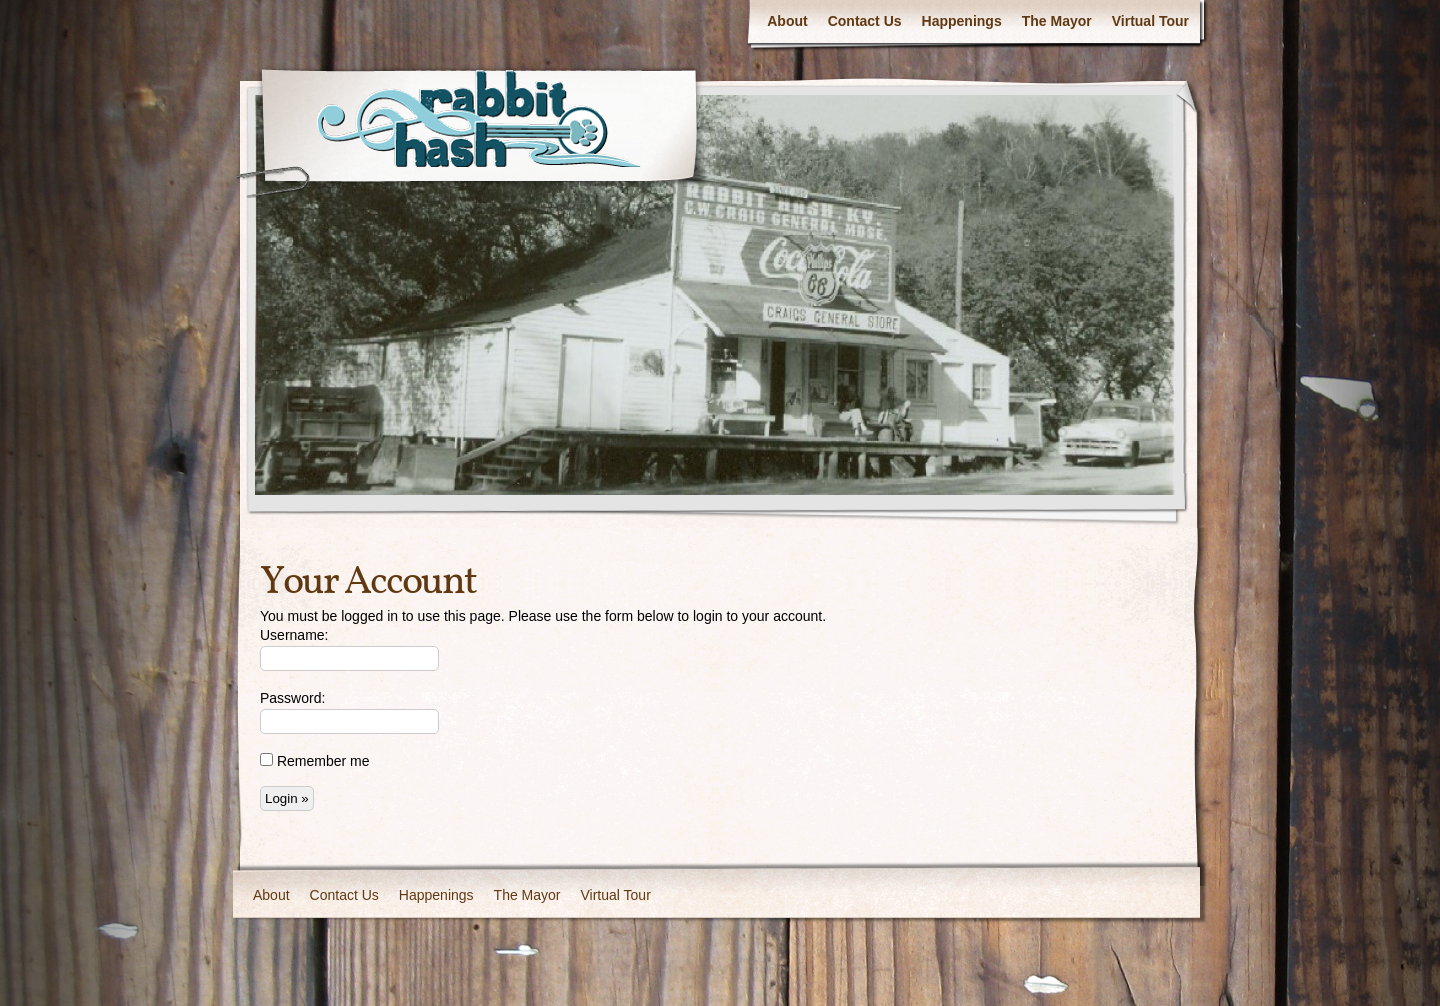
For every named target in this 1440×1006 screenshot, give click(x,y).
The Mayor (1057, 21)
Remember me (314, 761)
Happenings (962, 21)
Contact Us (865, 21)
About (787, 21)
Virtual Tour (1150, 21)
